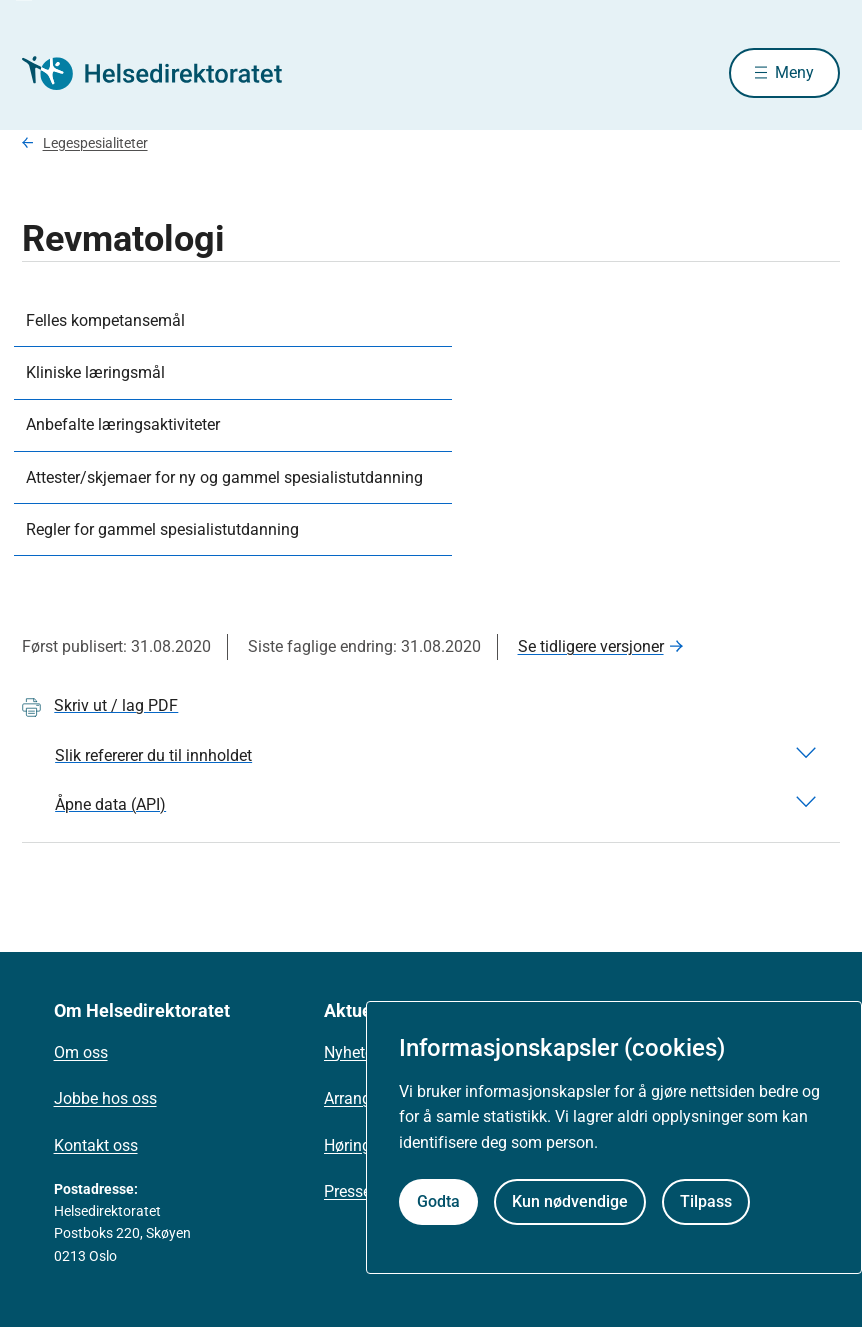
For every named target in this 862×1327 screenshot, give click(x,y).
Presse (347, 1191)
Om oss (81, 1052)
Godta (438, 1201)
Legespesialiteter (95, 143)
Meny (794, 72)
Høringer (354, 1145)
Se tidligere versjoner (591, 646)
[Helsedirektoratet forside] (166, 73)
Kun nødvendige (570, 1201)
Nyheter (351, 1052)
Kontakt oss (96, 1145)
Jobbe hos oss (105, 1098)
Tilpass (706, 1201)
